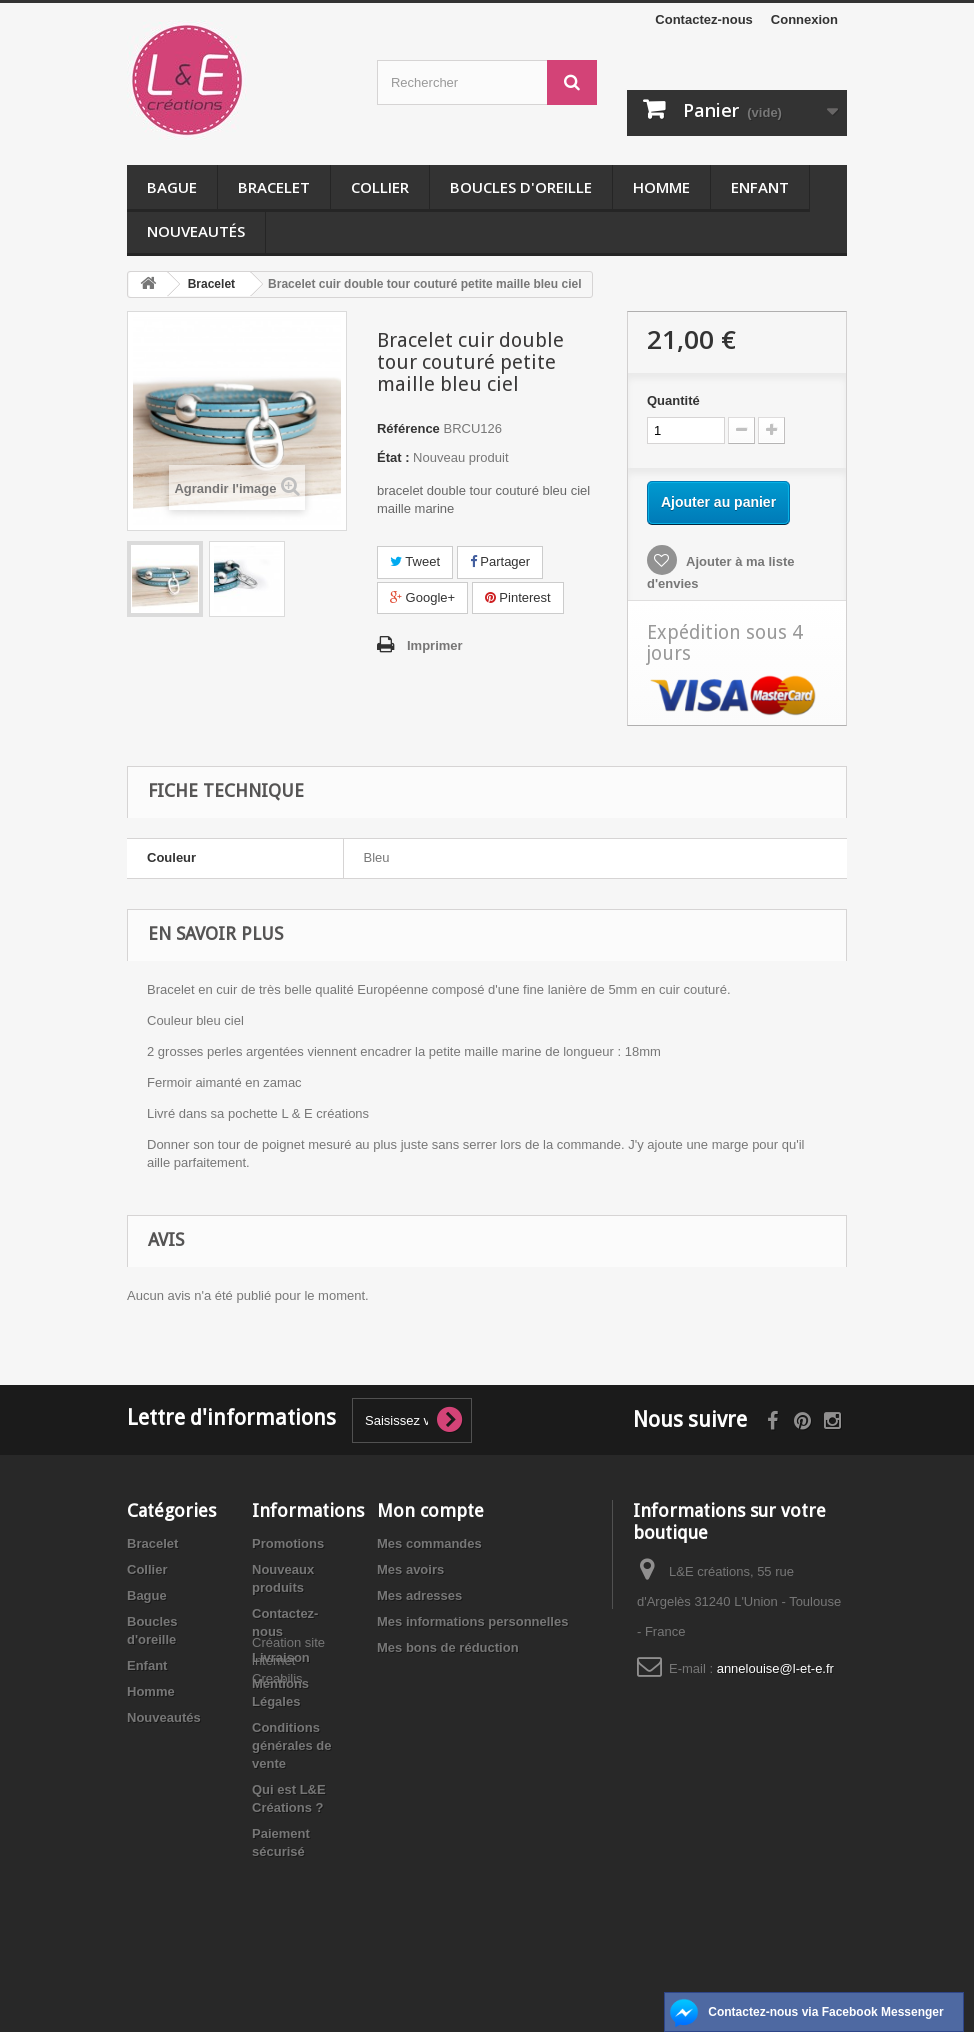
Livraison (281, 1657)
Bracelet (274, 187)
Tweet (415, 561)
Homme (661, 187)
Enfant (760, 187)
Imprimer (435, 645)
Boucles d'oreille (521, 187)
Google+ (422, 597)
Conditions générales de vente (292, 1745)
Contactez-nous (704, 19)
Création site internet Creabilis (288, 1904)
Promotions (288, 1543)
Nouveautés (196, 231)
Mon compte (430, 1510)
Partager (500, 561)
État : (393, 457)
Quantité (673, 400)
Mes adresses (419, 1595)
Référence (408, 428)
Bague (172, 187)
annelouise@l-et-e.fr (775, 1668)
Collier (380, 187)
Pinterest (518, 597)
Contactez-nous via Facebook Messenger (825, 2012)
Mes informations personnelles (472, 1621)
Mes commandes (429, 1543)
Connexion (804, 19)
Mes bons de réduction (448, 1647)
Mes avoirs (410, 1569)
